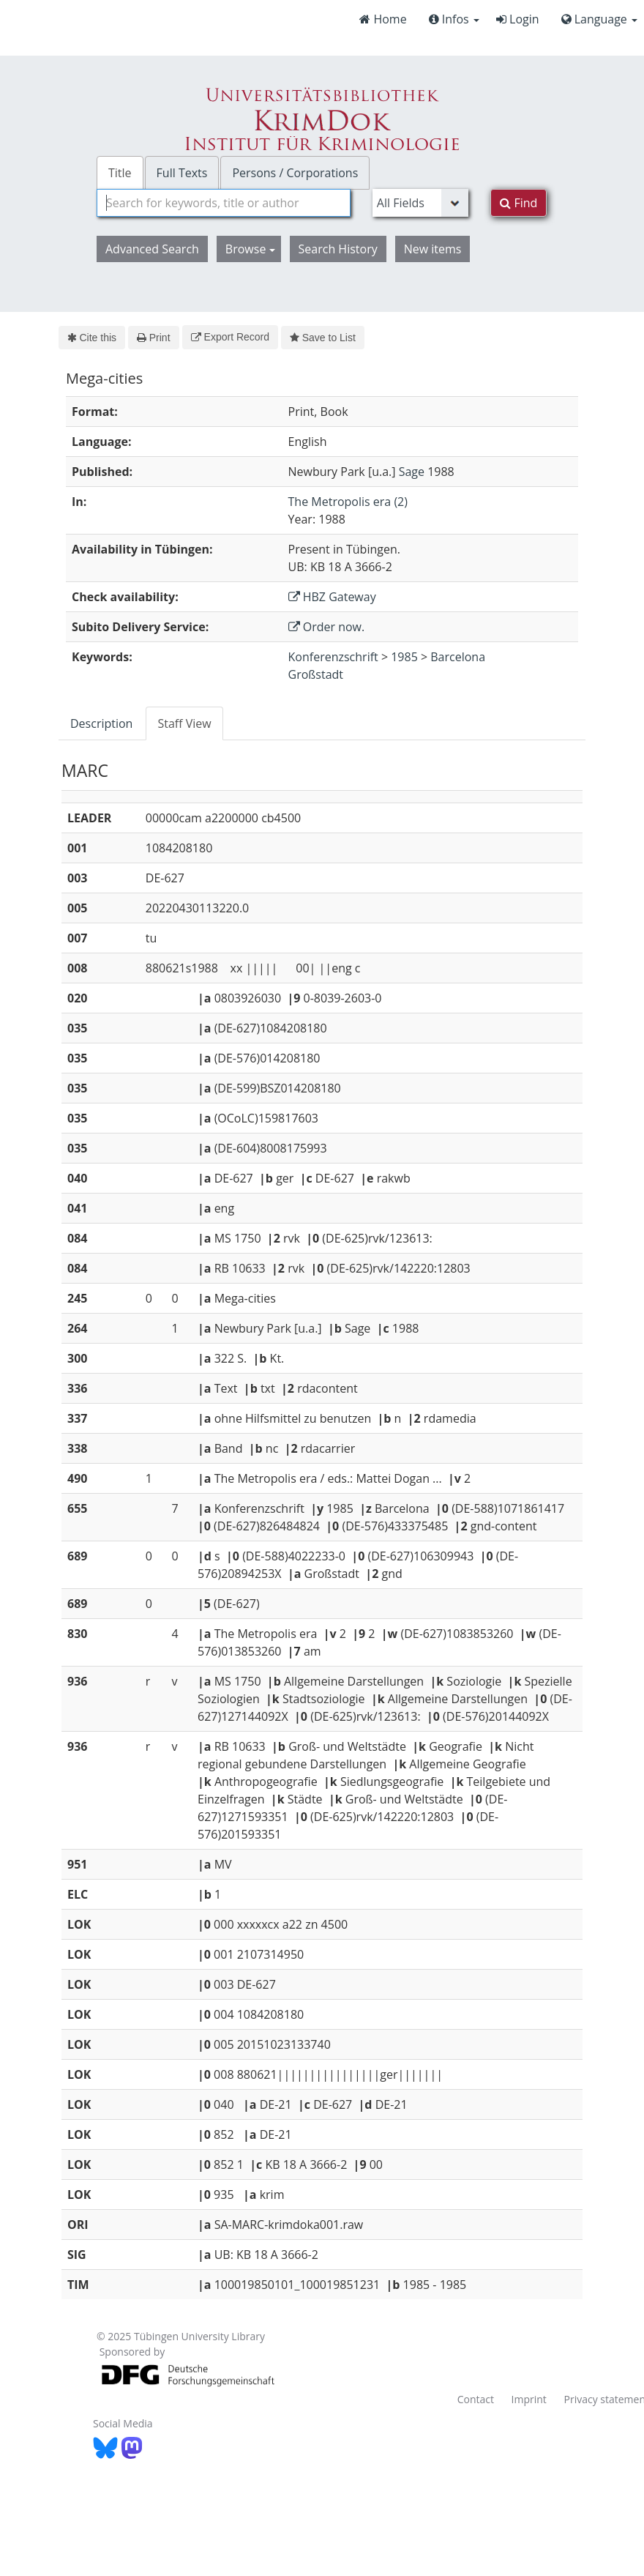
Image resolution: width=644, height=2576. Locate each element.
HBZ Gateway (332, 597)
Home (382, 19)
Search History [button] (338, 249)
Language (599, 19)
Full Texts (182, 173)
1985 (404, 657)
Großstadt (315, 674)
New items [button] (433, 249)
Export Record (230, 337)
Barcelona (457, 657)
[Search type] (420, 203)
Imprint (529, 2399)
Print (153, 337)
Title (120, 173)
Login (517, 19)
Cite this (91, 337)
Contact (475, 2399)
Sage (411, 472)
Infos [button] (454, 19)
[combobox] (224, 203)
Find (518, 203)
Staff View (184, 723)
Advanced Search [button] (152, 249)
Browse (250, 249)
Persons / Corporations (295, 173)
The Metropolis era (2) (348, 502)
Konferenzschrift (333, 657)
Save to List (323, 337)
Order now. (326, 627)
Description (101, 723)
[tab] (102, 723)
